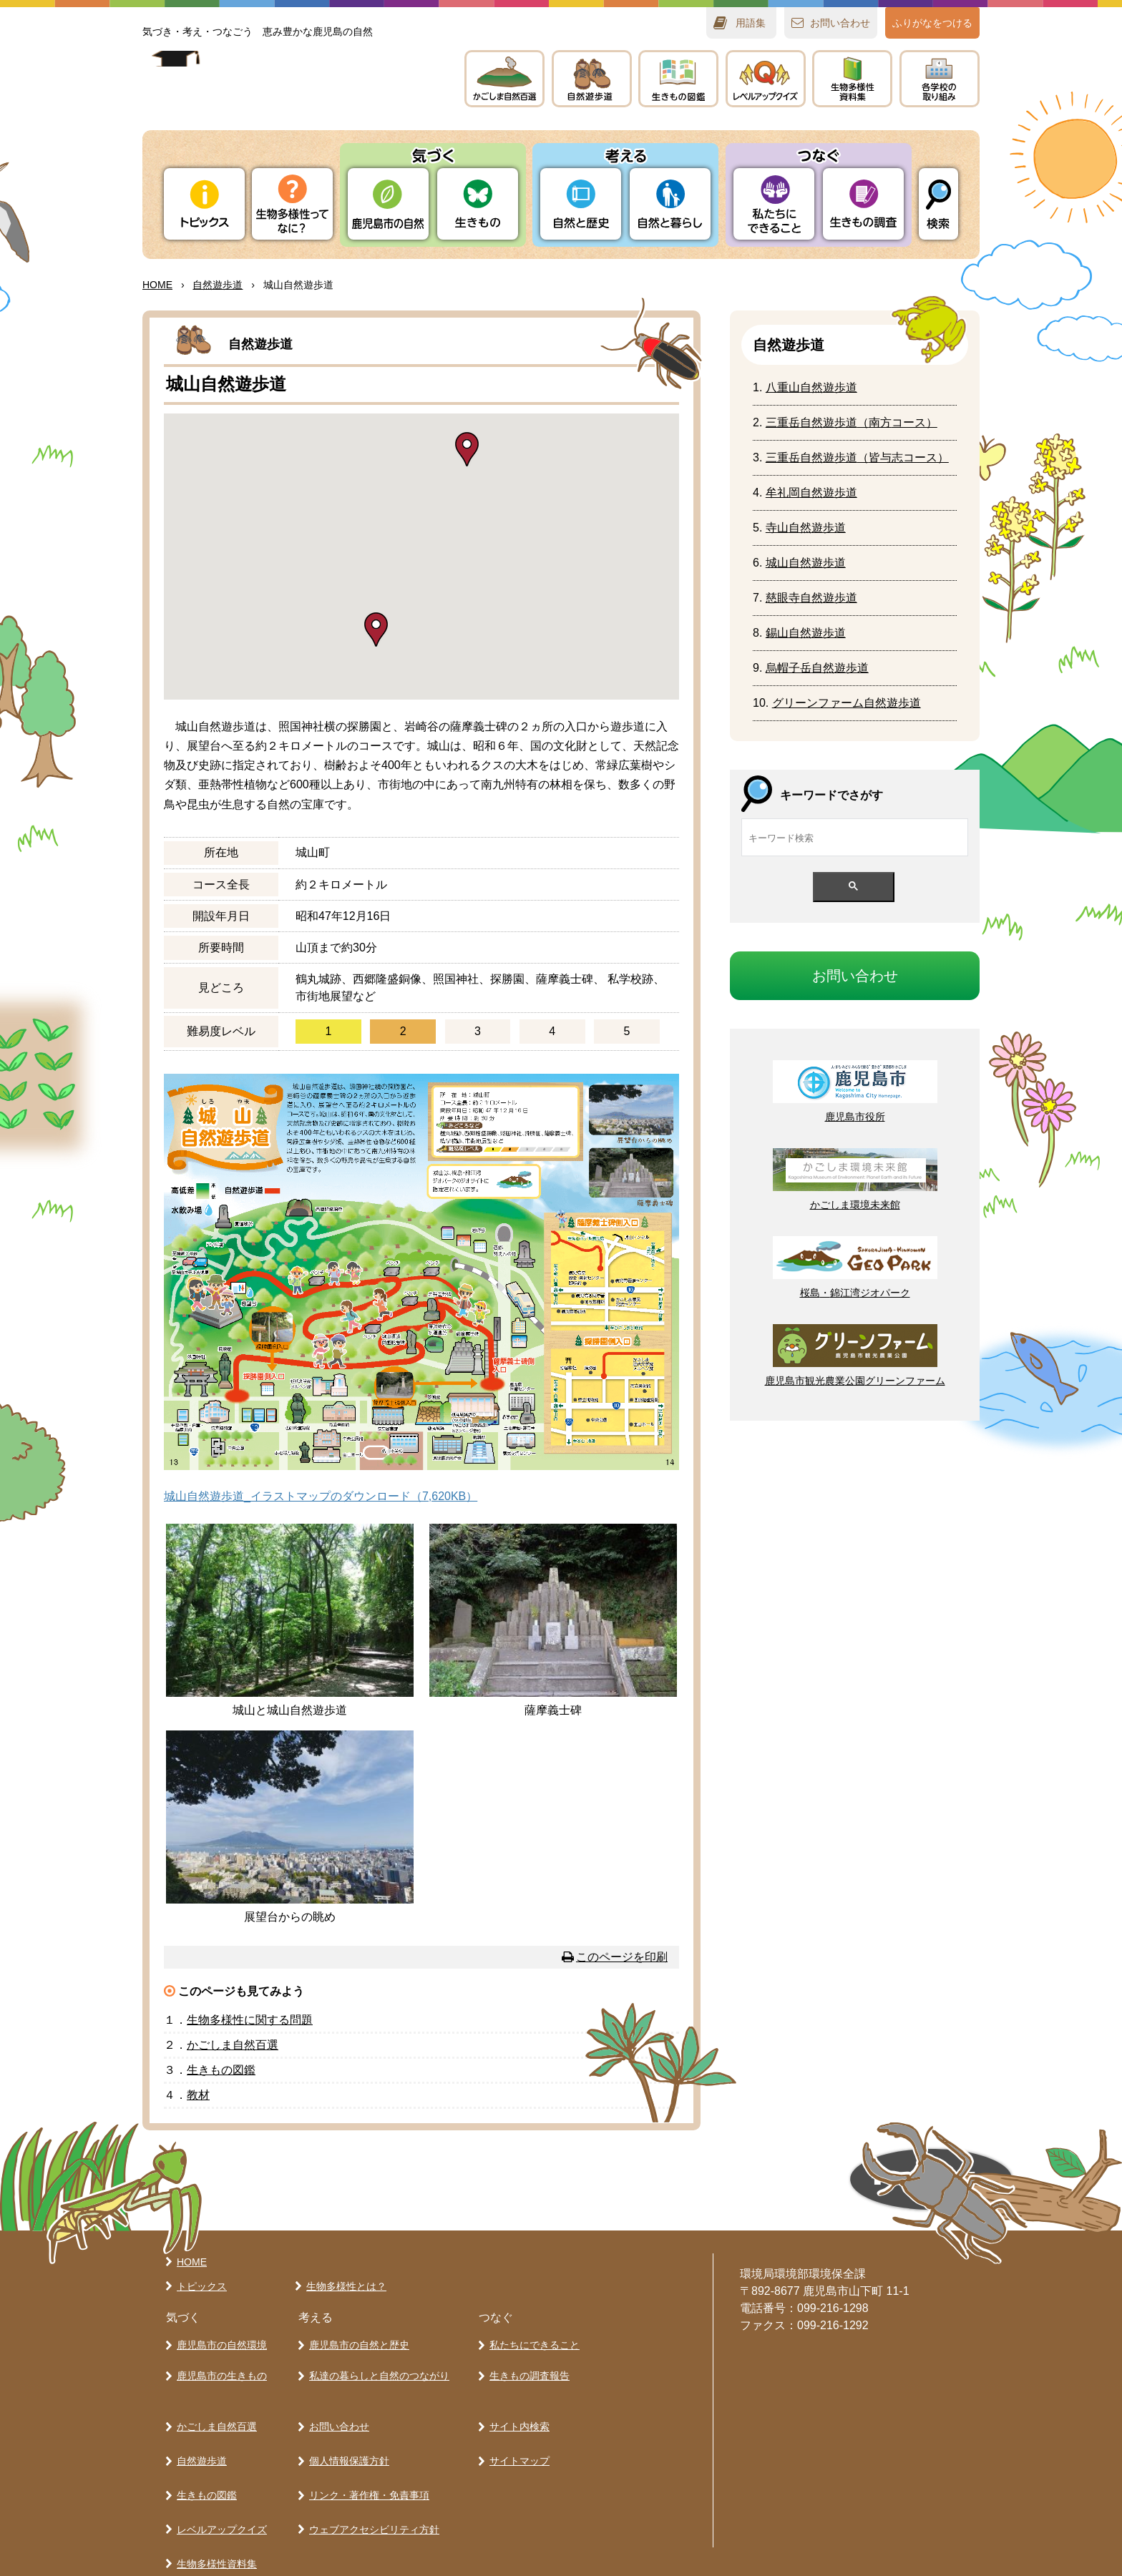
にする (250, 2020)
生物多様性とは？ (343, 2286)
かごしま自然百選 (214, 2411)
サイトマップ (517, 2436)
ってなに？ (292, 204)
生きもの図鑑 (204, 2461)
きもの (678, 78)
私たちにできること (532, 2343)
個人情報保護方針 (346, 2436)
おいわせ (840, 23)
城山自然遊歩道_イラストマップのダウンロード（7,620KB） (320, 1496)
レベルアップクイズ (766, 78)
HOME (157, 284)
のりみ (939, 78)
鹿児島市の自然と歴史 (356, 2343)
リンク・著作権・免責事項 (366, 2461)
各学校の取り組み (214, 2536)
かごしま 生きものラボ (287, 93)
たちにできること (773, 204)
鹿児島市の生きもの (219, 2368)
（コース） (851, 422)
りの (388, 204)
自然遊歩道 (199, 2436)
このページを (622, 1957)
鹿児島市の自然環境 (219, 2343)
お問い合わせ (336, 2411)
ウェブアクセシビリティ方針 (371, 2486)
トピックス (204, 204)
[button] (467, 449)
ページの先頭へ (797, 2185)
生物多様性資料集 (214, 2511)
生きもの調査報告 (527, 2368)
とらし (670, 204)
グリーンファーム (846, 703)
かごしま (504, 78)
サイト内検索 (517, 2411)
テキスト (852, 78)
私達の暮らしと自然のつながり (376, 2368)
